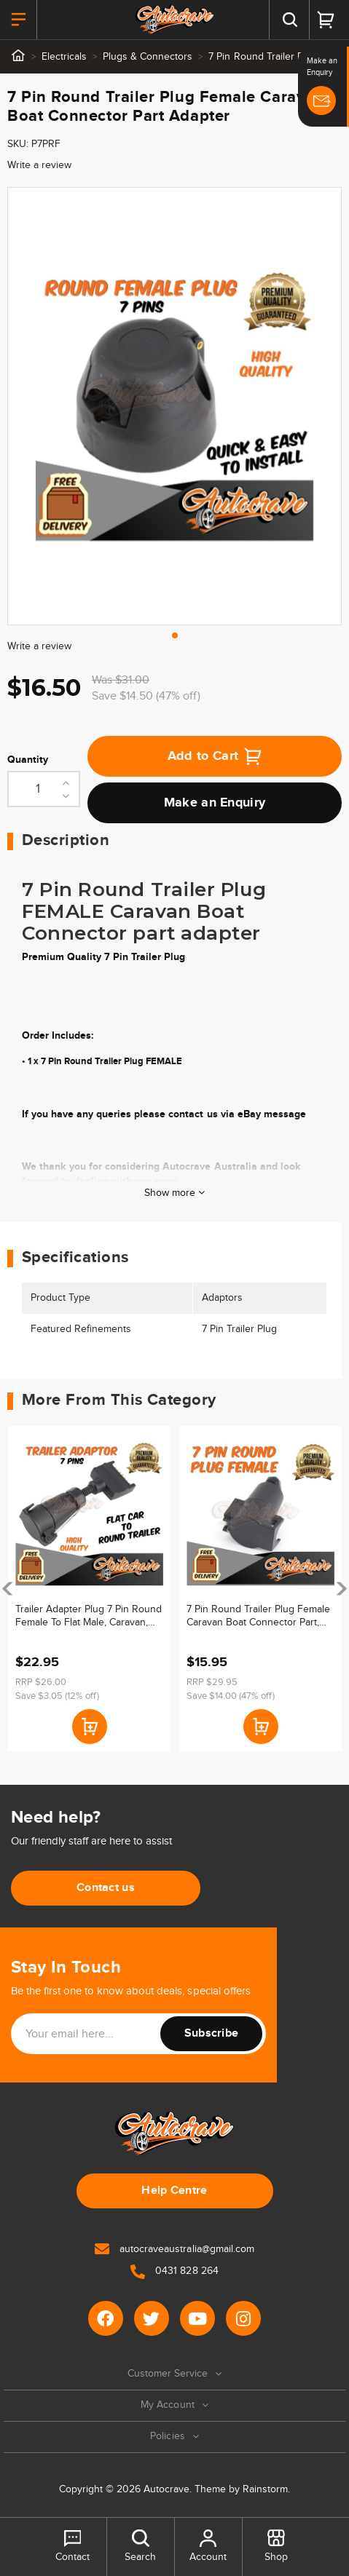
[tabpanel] (174, 406)
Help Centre (174, 2190)
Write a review (39, 165)
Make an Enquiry (215, 803)
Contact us (106, 1888)
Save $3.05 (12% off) (57, 1696)
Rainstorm (265, 2489)
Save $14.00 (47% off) (231, 1696)
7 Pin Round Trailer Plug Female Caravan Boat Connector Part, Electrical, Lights (258, 1616)
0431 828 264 (174, 2271)
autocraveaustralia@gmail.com (174, 2249)
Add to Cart (215, 756)
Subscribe (211, 2033)
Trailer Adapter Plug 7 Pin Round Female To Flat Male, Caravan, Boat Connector (88, 1616)
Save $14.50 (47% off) (146, 696)
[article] (89, 1588)
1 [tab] (175, 635)
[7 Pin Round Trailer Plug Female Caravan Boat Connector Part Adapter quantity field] (43, 789)
